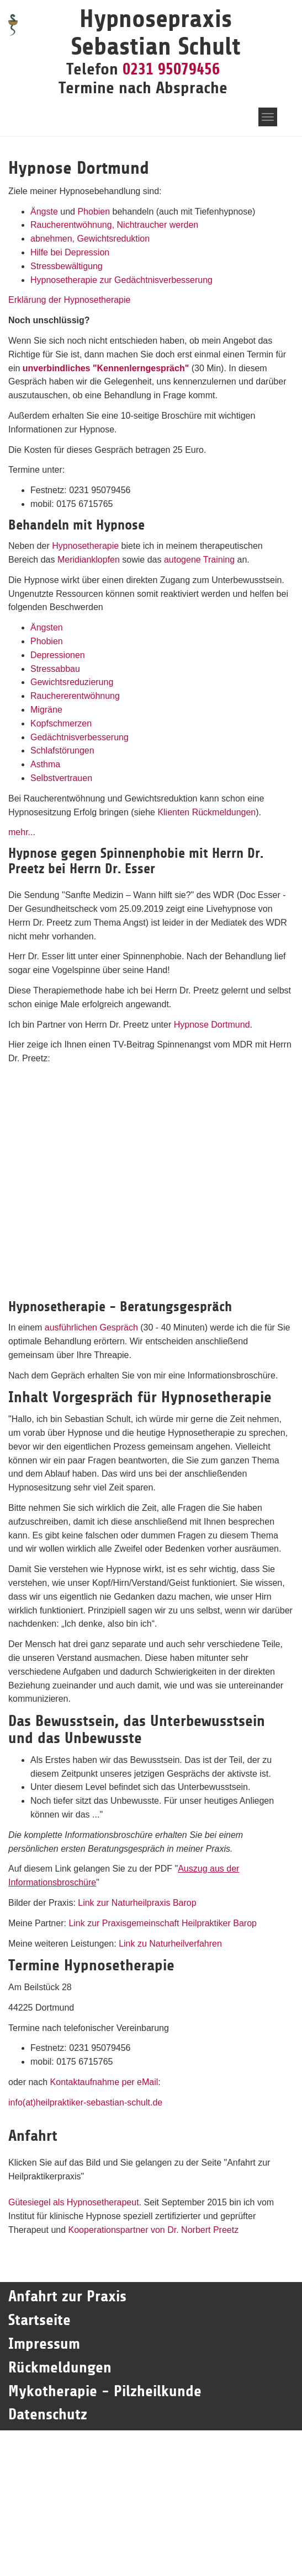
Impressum (44, 2344)
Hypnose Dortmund (212, 1024)
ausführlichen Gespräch (91, 1327)
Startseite (41, 2320)
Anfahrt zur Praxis (67, 2296)
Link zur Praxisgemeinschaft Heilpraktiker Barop (162, 1923)
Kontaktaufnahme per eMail (104, 2082)
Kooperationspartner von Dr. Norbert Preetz (153, 2230)
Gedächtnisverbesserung (79, 737)
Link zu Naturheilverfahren (170, 1943)
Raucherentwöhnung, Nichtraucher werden (114, 224)
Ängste (44, 211)
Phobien (93, 211)
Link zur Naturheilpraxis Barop (137, 1902)
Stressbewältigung (66, 266)
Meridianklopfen (88, 559)
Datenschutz (47, 2414)
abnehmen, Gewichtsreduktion (90, 238)
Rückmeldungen (60, 2367)
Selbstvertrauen (61, 778)
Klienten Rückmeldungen (206, 812)
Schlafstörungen (62, 750)
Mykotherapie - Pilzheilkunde (105, 2391)
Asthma (45, 764)
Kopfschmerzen (61, 723)
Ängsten (46, 627)
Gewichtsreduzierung (71, 682)
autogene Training (199, 559)
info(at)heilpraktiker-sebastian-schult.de (85, 2102)
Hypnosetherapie (85, 546)
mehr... (21, 832)
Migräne (46, 709)
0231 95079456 (171, 69)
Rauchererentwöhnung (75, 696)
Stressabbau (55, 669)
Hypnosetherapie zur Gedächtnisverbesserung (121, 280)
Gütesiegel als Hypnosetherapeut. (74, 2202)
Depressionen (57, 655)
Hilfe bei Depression (69, 252)
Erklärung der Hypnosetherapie (69, 299)
